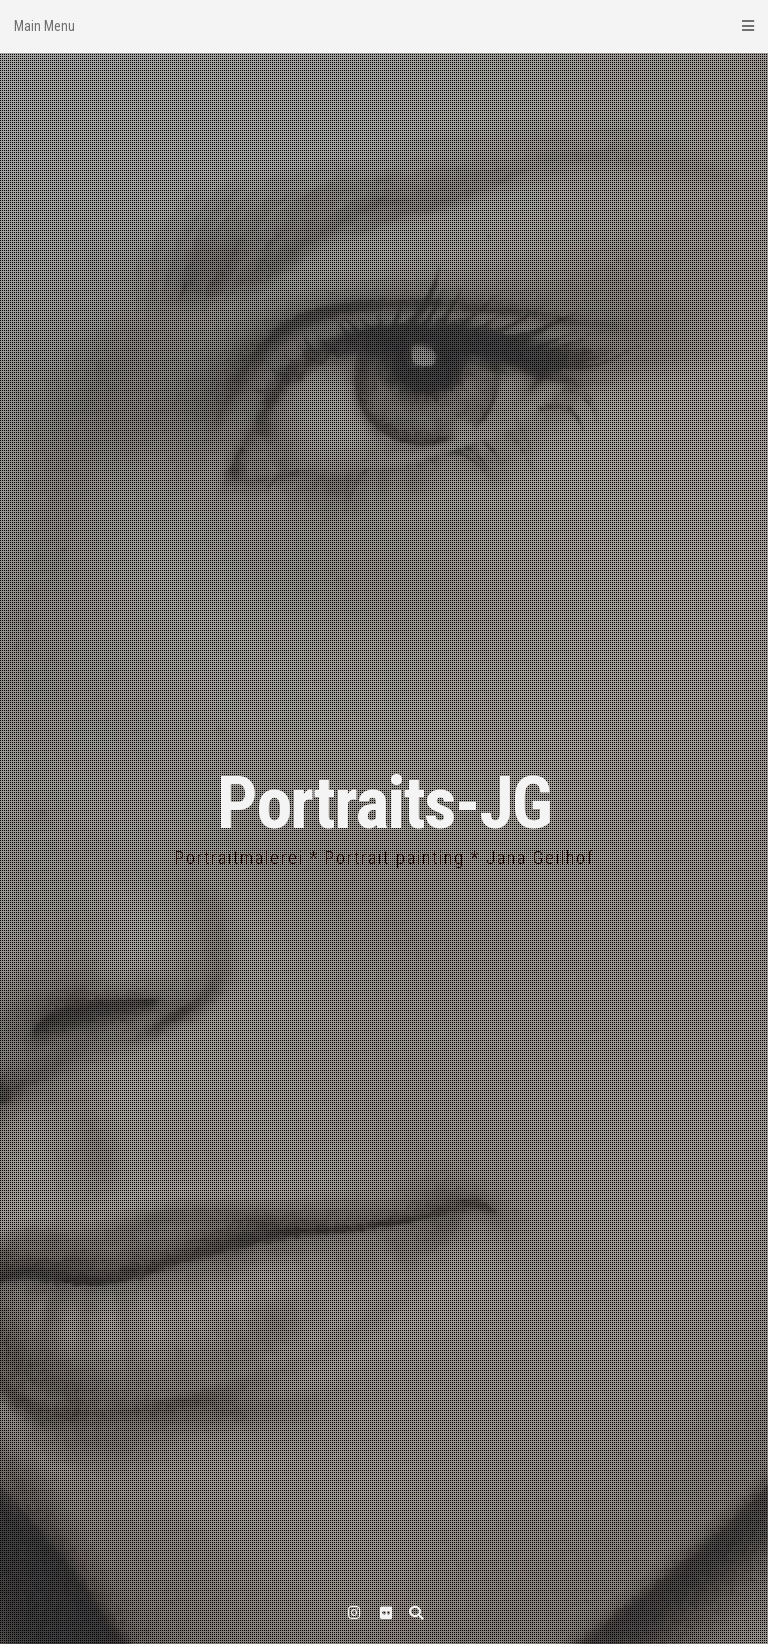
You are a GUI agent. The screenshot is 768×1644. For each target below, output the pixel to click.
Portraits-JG (384, 803)
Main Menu (384, 26)
